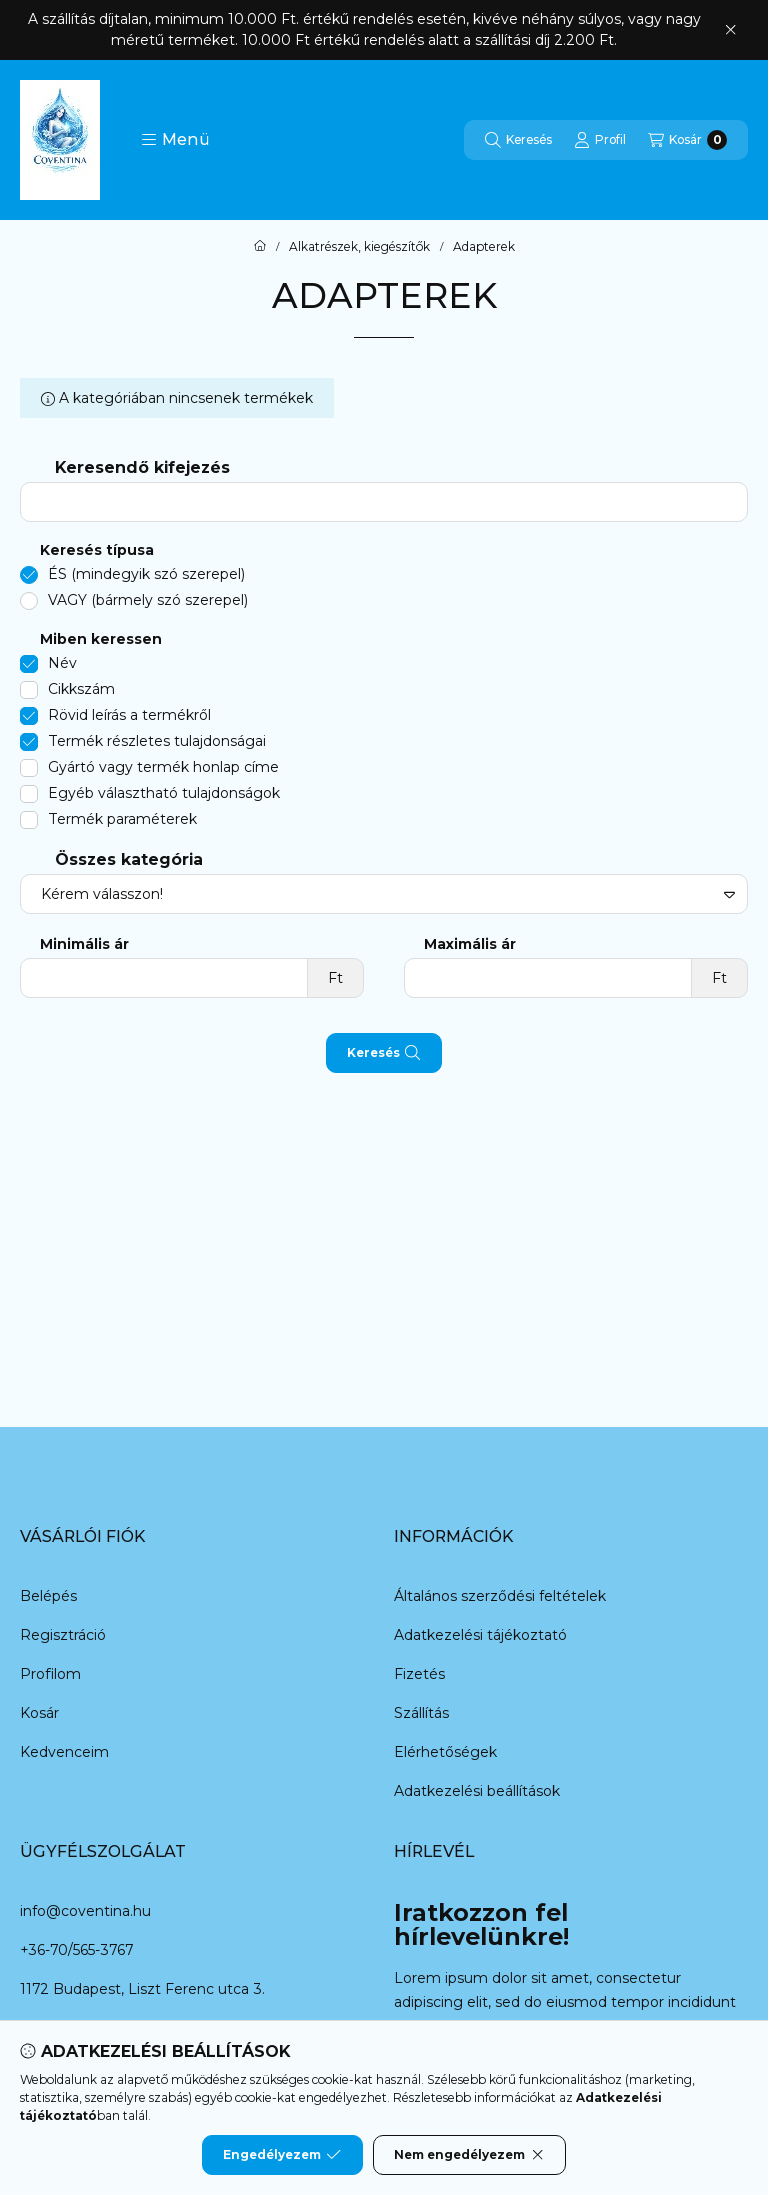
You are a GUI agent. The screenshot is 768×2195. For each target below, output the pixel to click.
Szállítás (421, 1713)
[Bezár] (730, 30)
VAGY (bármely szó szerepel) (148, 600)
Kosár (39, 1713)
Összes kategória (129, 859)
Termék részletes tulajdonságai (157, 741)
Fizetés (419, 1674)
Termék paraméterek (122, 819)
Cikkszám (81, 689)
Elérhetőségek (445, 1752)
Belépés (48, 1596)
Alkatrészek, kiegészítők (359, 247)
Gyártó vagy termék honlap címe (163, 767)
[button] (175, 140)
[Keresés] (518, 140)
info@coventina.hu (85, 1911)
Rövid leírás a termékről (129, 715)
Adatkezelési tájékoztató (480, 1635)
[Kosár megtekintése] (687, 140)
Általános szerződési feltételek (500, 1596)
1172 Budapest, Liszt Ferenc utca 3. (142, 1989)
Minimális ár (84, 944)
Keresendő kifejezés (142, 467)
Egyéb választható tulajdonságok (164, 793)
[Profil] (600, 140)
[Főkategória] (260, 247)
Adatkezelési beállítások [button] (477, 1791)
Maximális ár (470, 944)
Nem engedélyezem (469, 2155)
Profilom (50, 1674)
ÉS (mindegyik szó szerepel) (146, 574)
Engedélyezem (282, 2155)
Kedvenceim (64, 1752)
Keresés (383, 1053)
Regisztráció (63, 1635)
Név (62, 663)
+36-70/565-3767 (76, 1950)
